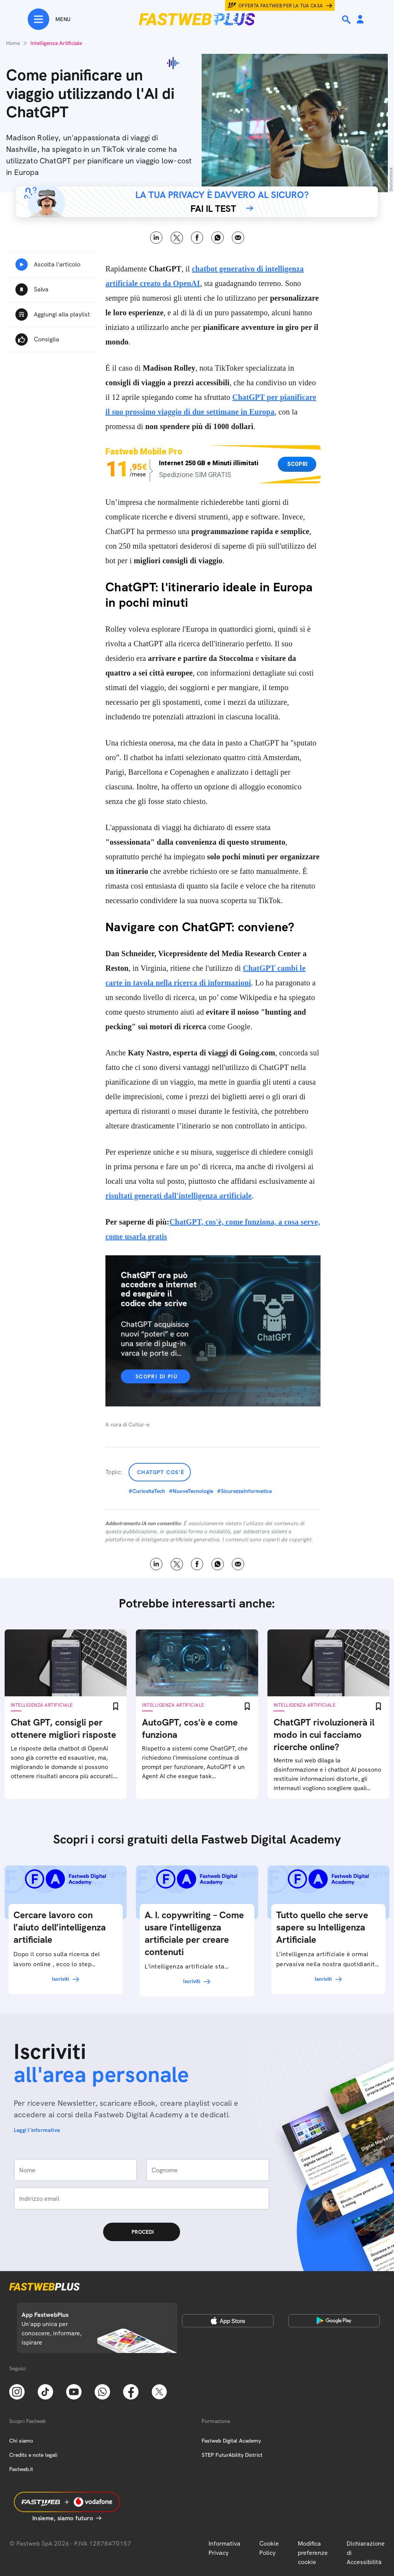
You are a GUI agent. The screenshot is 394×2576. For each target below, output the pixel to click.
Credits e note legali (33, 2454)
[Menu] (49, 19)
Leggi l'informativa (37, 2130)
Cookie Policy (269, 2548)
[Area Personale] (360, 20)
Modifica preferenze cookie (313, 2552)
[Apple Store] (228, 2320)
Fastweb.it (21, 2469)
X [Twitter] (176, 237)
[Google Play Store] (334, 2320)
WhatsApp (217, 237)
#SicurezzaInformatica (244, 1491)
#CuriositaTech (147, 1491)
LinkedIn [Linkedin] (156, 237)
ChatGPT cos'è (160, 1472)
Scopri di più (156, 1376)
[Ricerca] (347, 19)
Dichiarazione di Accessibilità (366, 2552)
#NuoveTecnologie (191, 1491)
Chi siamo (21, 2440)
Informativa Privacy (224, 2548)
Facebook (197, 237)
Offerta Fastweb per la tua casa (281, 6)
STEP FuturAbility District (232, 2454)
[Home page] (197, 19)
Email (238, 237)
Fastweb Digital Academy (231, 2440)
